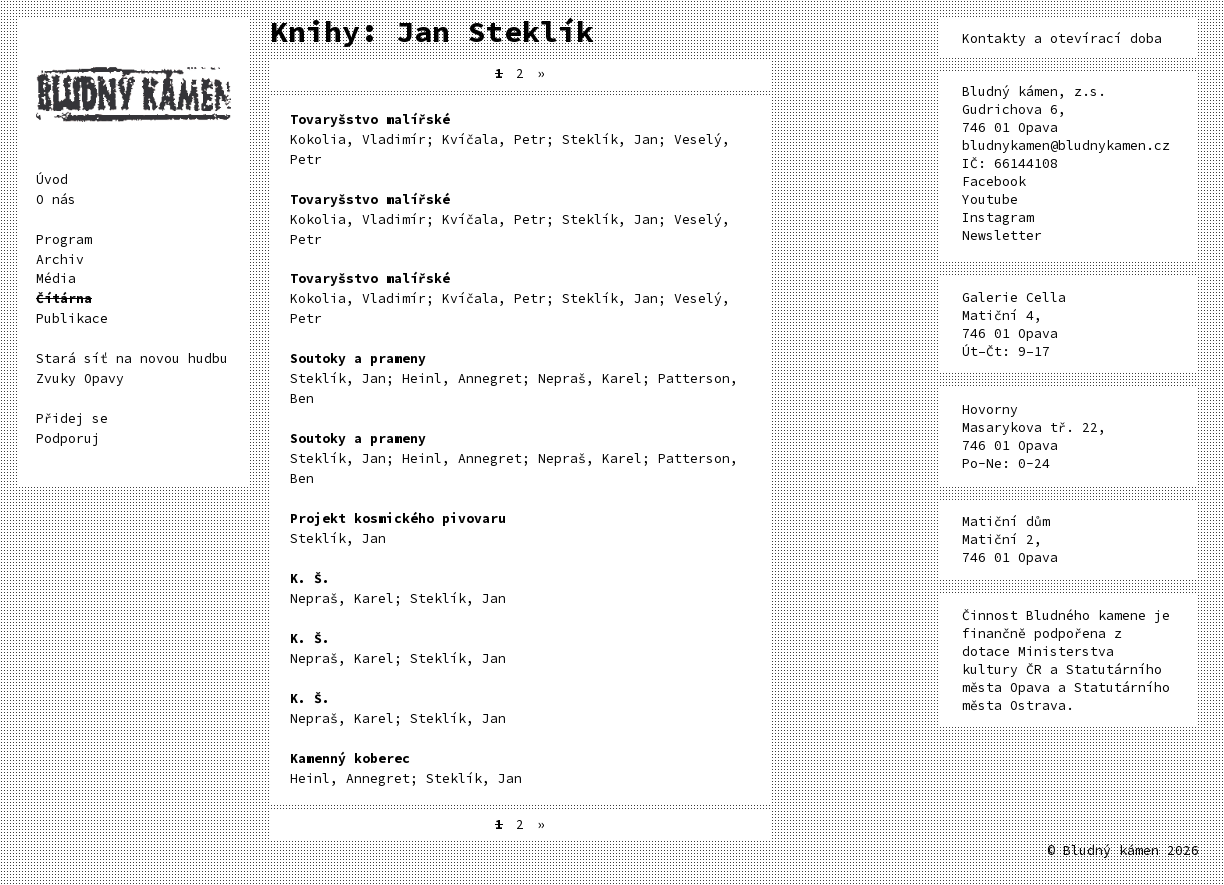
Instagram (998, 217)
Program (64, 239)
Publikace (72, 318)
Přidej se (72, 418)
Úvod (52, 179)
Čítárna (64, 298)
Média (56, 278)
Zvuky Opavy (80, 378)
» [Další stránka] (541, 73)
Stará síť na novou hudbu (132, 358)
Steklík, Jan (398, 528)
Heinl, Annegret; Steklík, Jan (406, 768)
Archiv (60, 259)
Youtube (990, 199)
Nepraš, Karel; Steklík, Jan (398, 588)
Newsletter (1002, 235)
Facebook (994, 181)
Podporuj (68, 438)
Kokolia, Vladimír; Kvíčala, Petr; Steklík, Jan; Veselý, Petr (510, 139)
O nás (56, 199)
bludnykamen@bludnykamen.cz (1066, 145)
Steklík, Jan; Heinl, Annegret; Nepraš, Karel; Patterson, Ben (514, 378)
